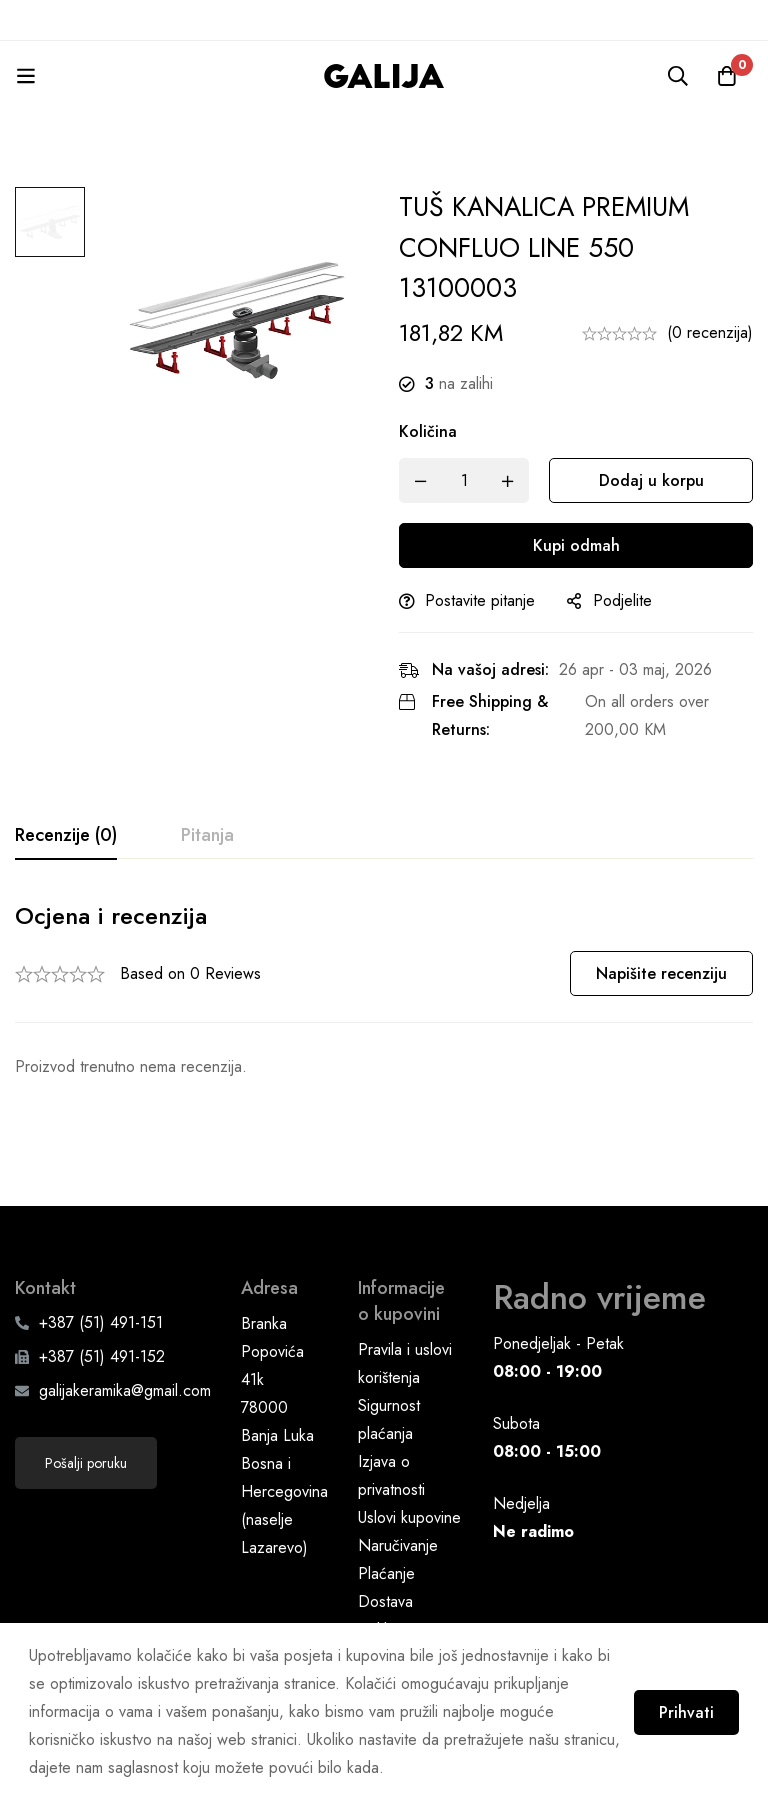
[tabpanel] (384, 990)
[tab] (66, 836)
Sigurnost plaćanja (389, 1374)
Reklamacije (397, 1584)
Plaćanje (386, 1528)
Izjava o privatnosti (391, 1430)
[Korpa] (727, 76)
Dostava (385, 1556)
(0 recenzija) (710, 332)
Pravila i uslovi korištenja (405, 1318)
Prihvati (685, 1712)
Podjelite (622, 600)
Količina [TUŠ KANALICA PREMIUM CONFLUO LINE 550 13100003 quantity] (428, 431)
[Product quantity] (464, 480)
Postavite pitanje (480, 600)
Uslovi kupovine (409, 1472)
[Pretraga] (677, 76)
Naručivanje (398, 1500)
